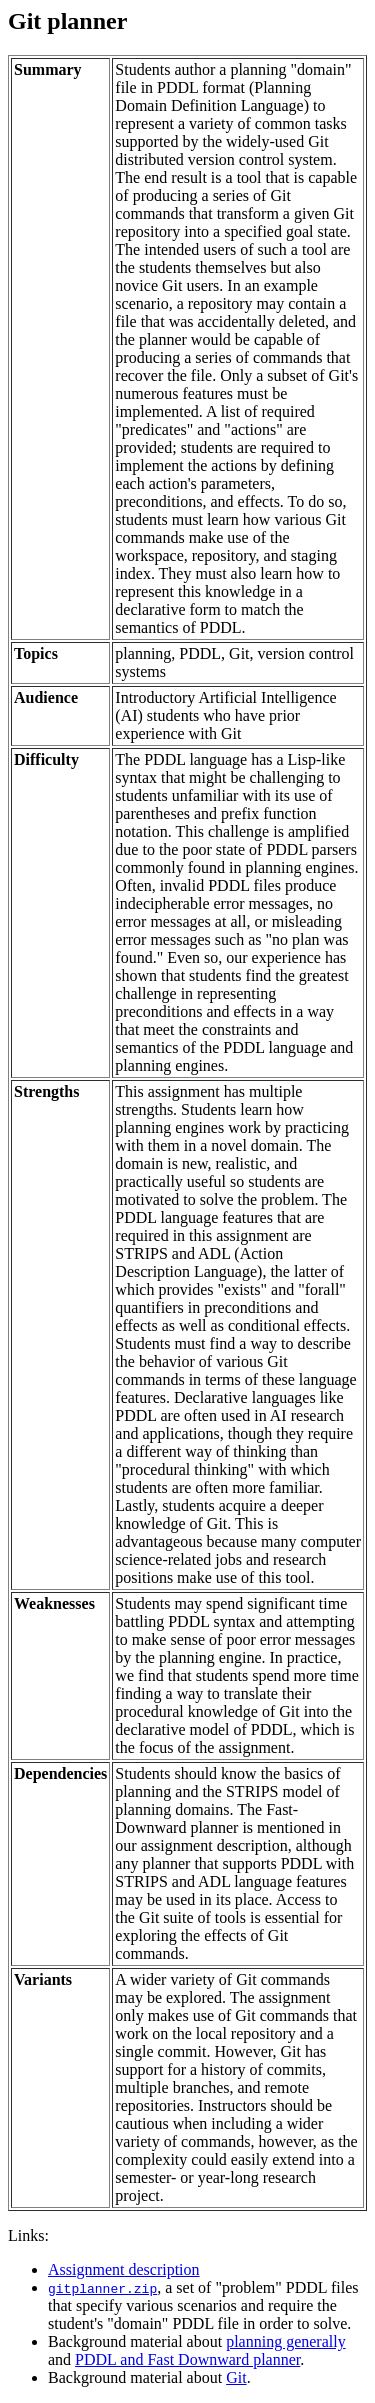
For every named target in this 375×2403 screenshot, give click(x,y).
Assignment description (124, 2269)
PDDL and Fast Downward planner (187, 2359)
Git (236, 2377)
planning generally (286, 2341)
